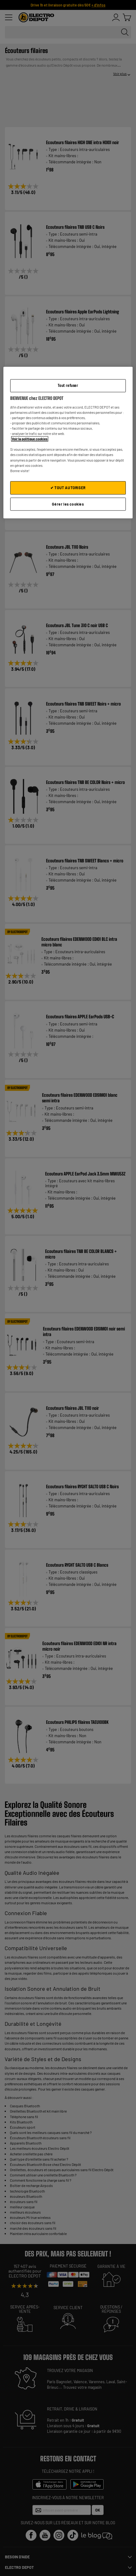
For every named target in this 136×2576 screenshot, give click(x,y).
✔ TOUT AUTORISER (68, 487)
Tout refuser (68, 385)
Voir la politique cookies (30, 439)
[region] (68, 443)
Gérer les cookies (68, 504)
